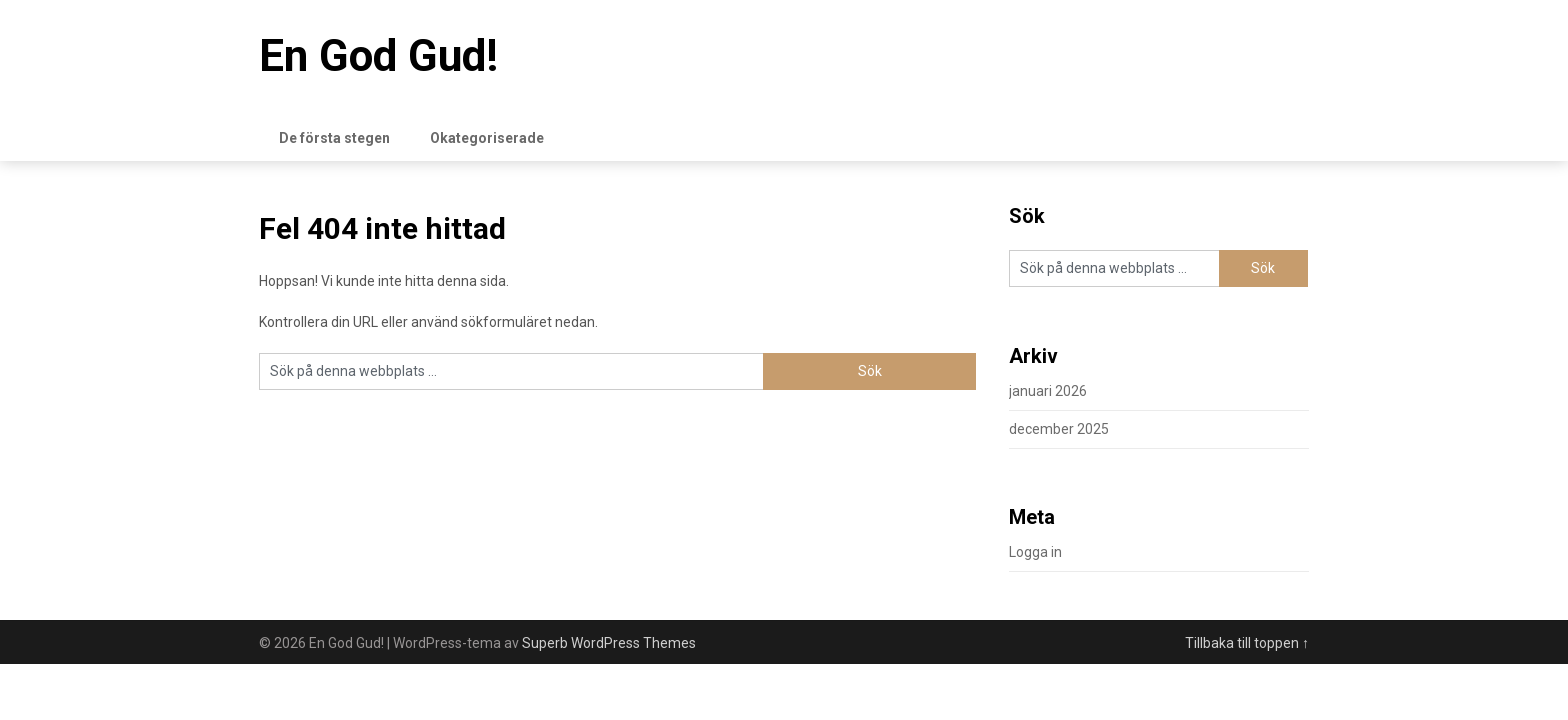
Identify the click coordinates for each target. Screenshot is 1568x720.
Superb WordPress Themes (609, 643)
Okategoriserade (487, 138)
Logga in (1035, 552)
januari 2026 (1048, 391)
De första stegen (334, 138)
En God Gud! (378, 56)
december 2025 (1059, 429)
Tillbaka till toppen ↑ (1247, 643)
